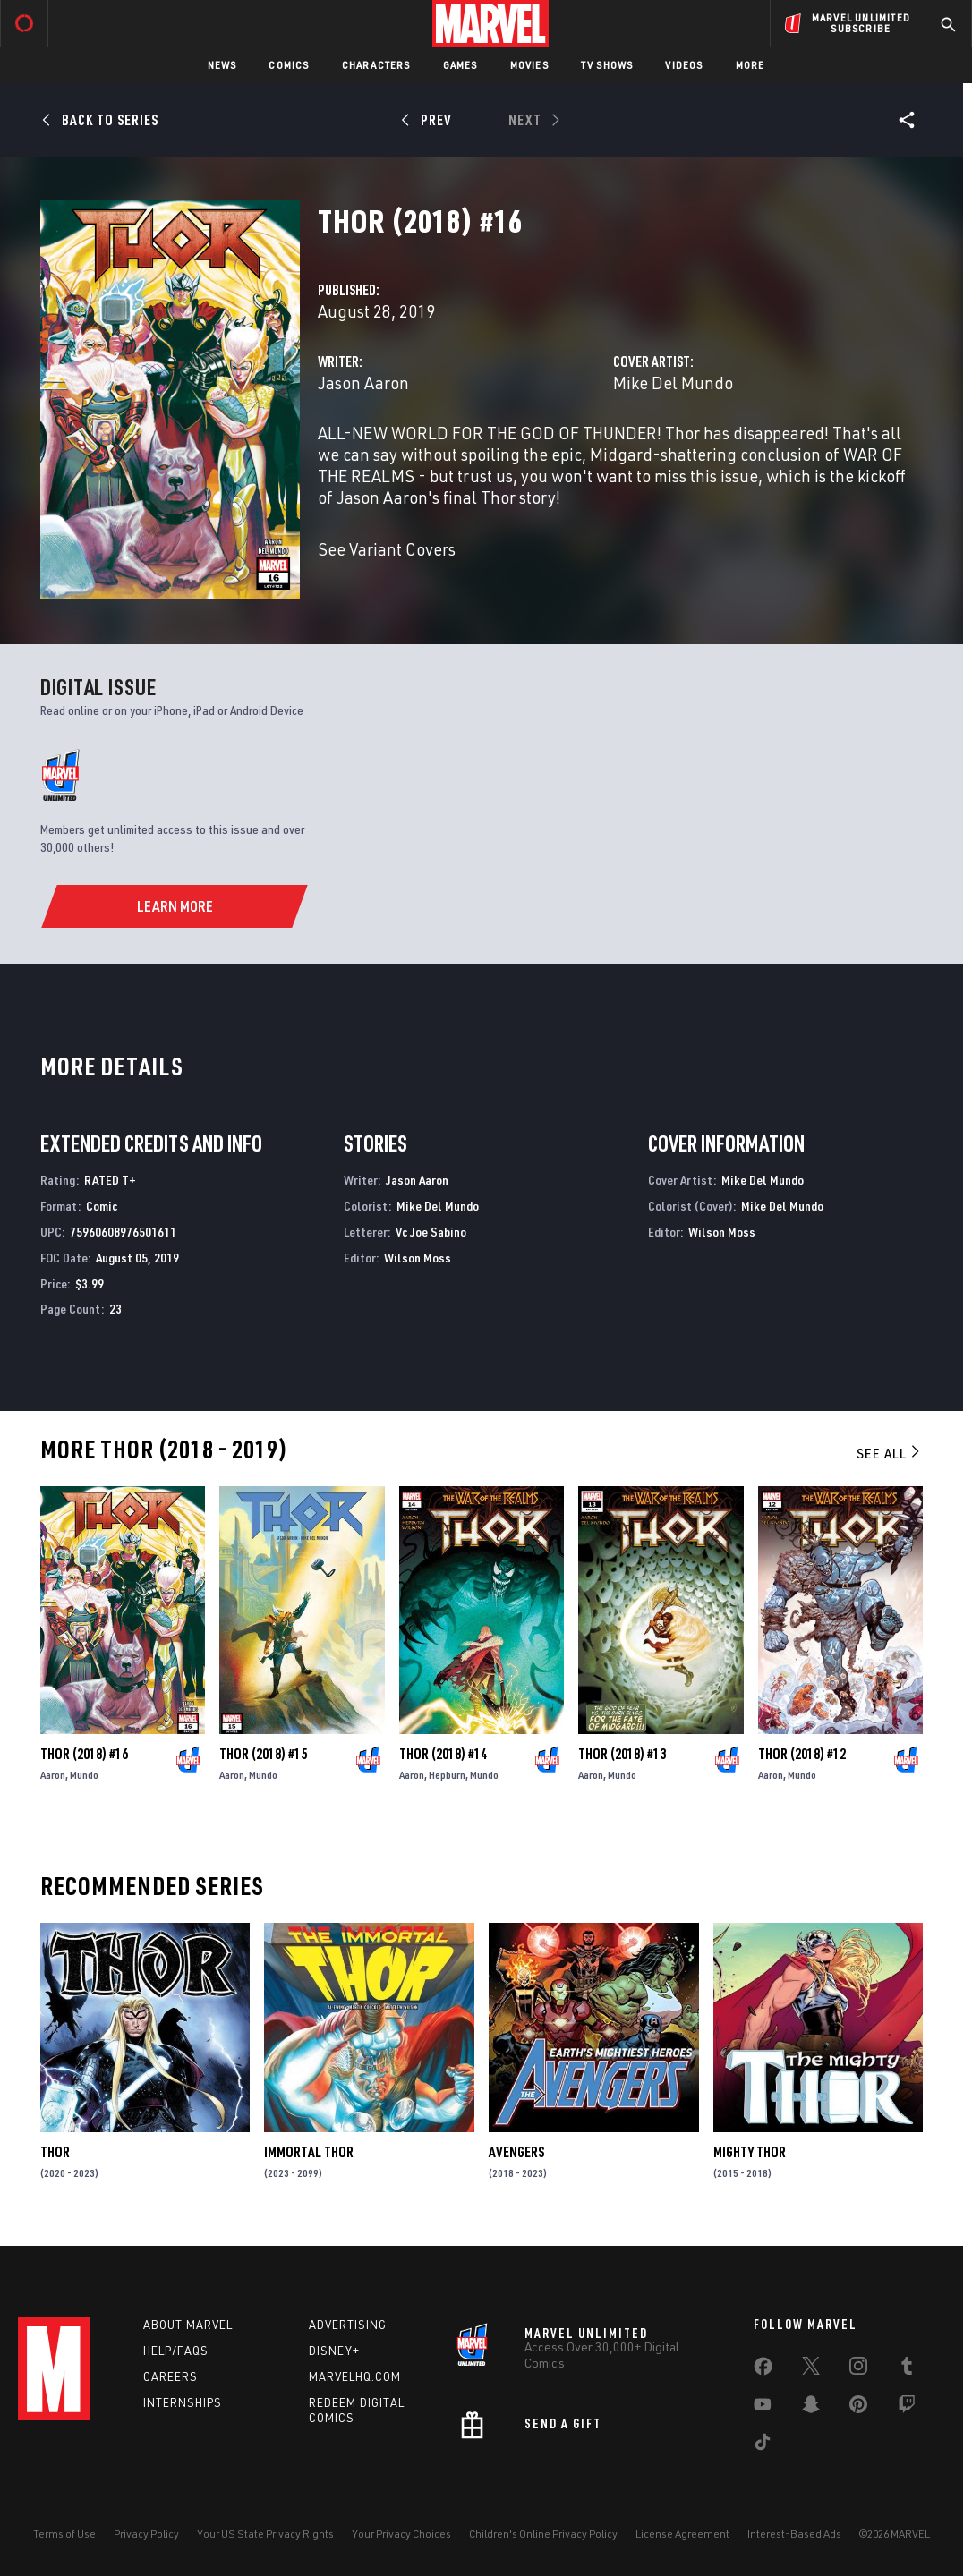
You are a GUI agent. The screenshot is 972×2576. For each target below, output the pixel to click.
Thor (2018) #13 (622, 1754)
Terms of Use (64, 2533)
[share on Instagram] (858, 2369)
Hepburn (447, 1774)
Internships (182, 2402)
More (750, 65)
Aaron (52, 1774)
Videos (684, 65)
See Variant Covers (387, 549)
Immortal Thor (309, 2152)
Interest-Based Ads (794, 2533)
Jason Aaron (363, 382)
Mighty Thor (749, 2152)
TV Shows (607, 65)
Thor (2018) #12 (802, 1754)
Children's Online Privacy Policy (543, 2533)
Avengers (516, 2152)
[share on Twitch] (907, 2408)
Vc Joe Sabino (431, 1231)
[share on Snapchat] (811, 2408)
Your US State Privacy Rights (265, 2533)
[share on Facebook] (763, 2370)
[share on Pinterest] (858, 2408)
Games (460, 65)
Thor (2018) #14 (443, 1754)
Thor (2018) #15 (263, 1754)
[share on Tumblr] (907, 2369)
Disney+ (334, 2350)
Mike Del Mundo (673, 382)
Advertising (348, 2324)
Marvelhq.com (355, 2376)
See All (890, 1453)
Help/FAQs (176, 2350)
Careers (170, 2376)
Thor (55, 2152)
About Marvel (188, 2324)
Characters (376, 65)
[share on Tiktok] (763, 2445)
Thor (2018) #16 (84, 1754)
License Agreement (682, 2533)
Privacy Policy (146, 2533)
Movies (529, 65)
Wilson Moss (417, 1257)
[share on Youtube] (763, 2408)
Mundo (84, 1774)
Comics (289, 65)
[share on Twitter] (811, 2369)
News (222, 65)
